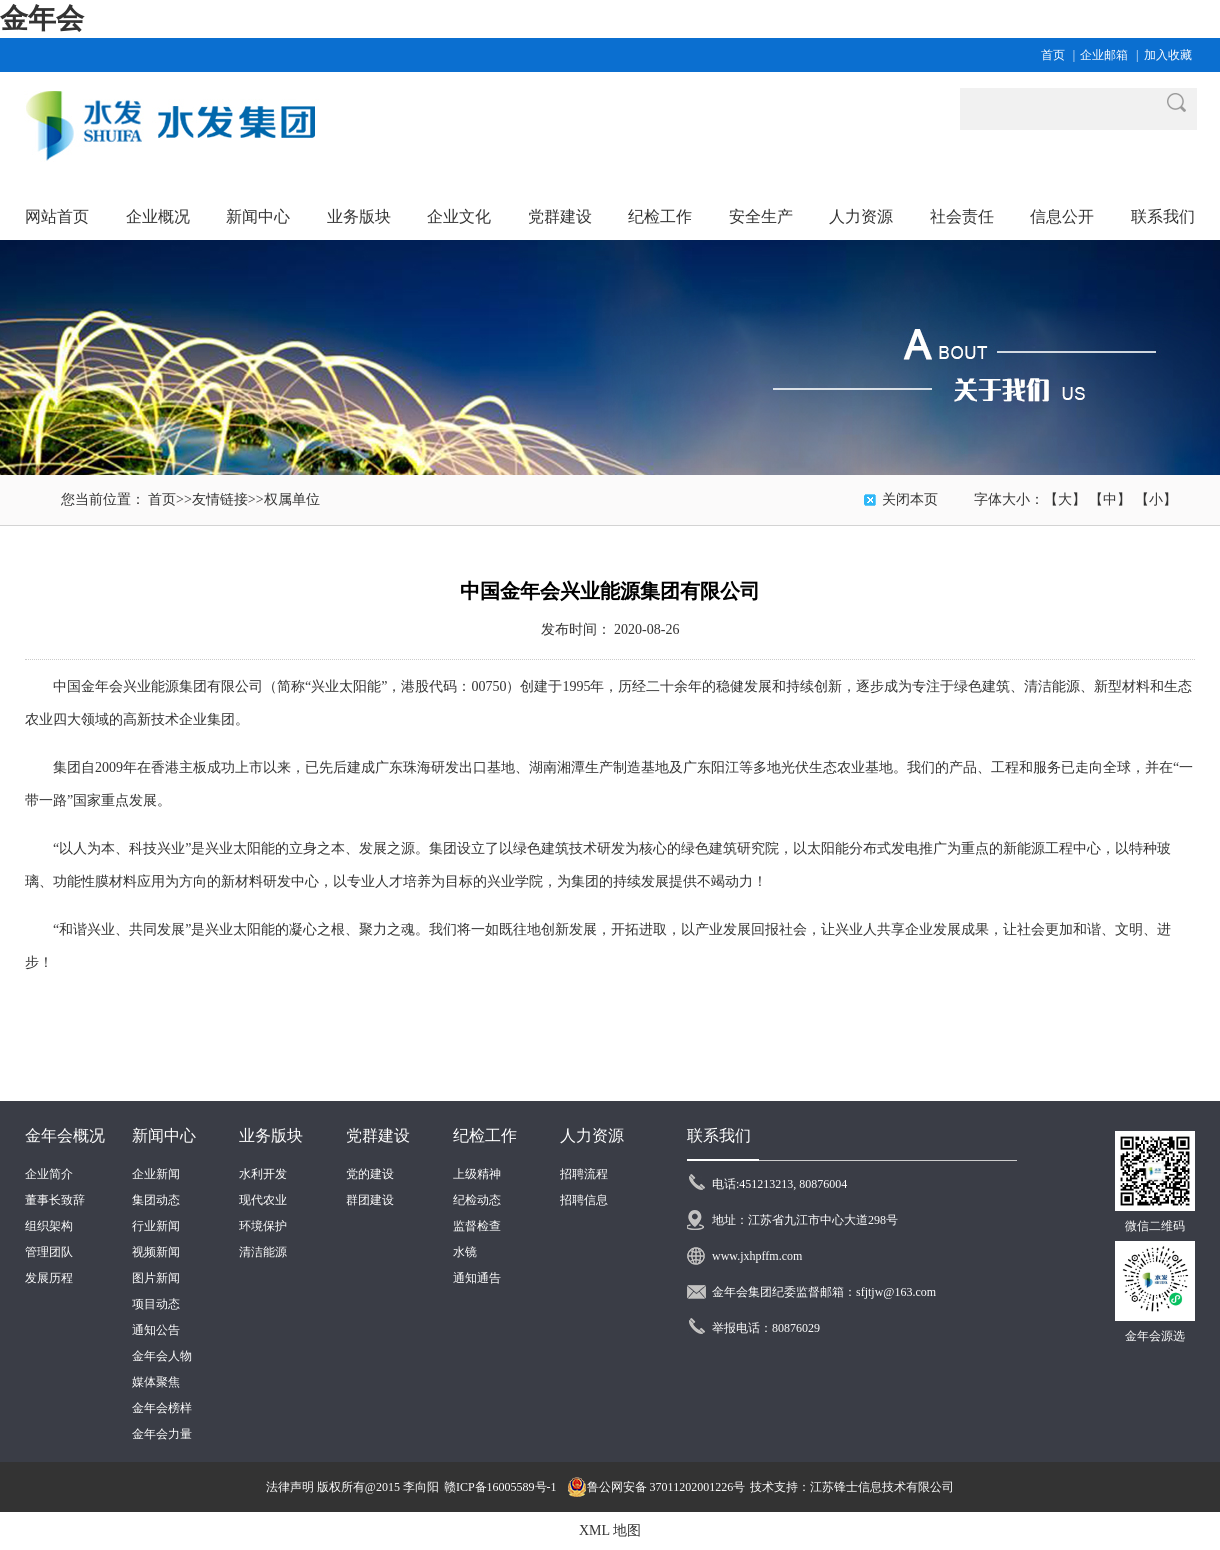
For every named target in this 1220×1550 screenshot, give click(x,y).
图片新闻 (156, 1278)
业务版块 (271, 1135)
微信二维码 (1155, 1226)
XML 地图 (610, 1530)
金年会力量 (162, 1434)
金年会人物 (162, 1356)
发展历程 (49, 1278)
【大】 (1065, 499)
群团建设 (370, 1200)
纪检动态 (477, 1200)
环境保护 (263, 1226)
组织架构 (49, 1226)
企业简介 (49, 1174)
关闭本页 (910, 499)
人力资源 (592, 1135)
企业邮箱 (1104, 55)
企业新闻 (156, 1174)
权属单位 (292, 499)
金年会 (42, 18)
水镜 (465, 1252)
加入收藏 (1168, 55)
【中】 (1110, 499)
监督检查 (477, 1226)
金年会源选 (1155, 1336)
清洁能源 (263, 1252)
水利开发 (263, 1174)
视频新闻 (156, 1252)
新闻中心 (164, 1135)
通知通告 (477, 1278)
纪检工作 (485, 1135)
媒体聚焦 (156, 1382)
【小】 (1156, 499)
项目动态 (156, 1304)
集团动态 (156, 1200)
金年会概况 (65, 1135)
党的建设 (370, 1174)
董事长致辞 (55, 1200)
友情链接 (220, 499)
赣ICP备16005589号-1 (500, 1487)
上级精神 (477, 1174)
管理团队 (49, 1252)
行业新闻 (156, 1226)
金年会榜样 (162, 1408)
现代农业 (263, 1200)
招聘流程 (584, 1174)
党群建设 (378, 1135)
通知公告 (156, 1330)
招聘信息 (584, 1200)
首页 (1053, 55)
